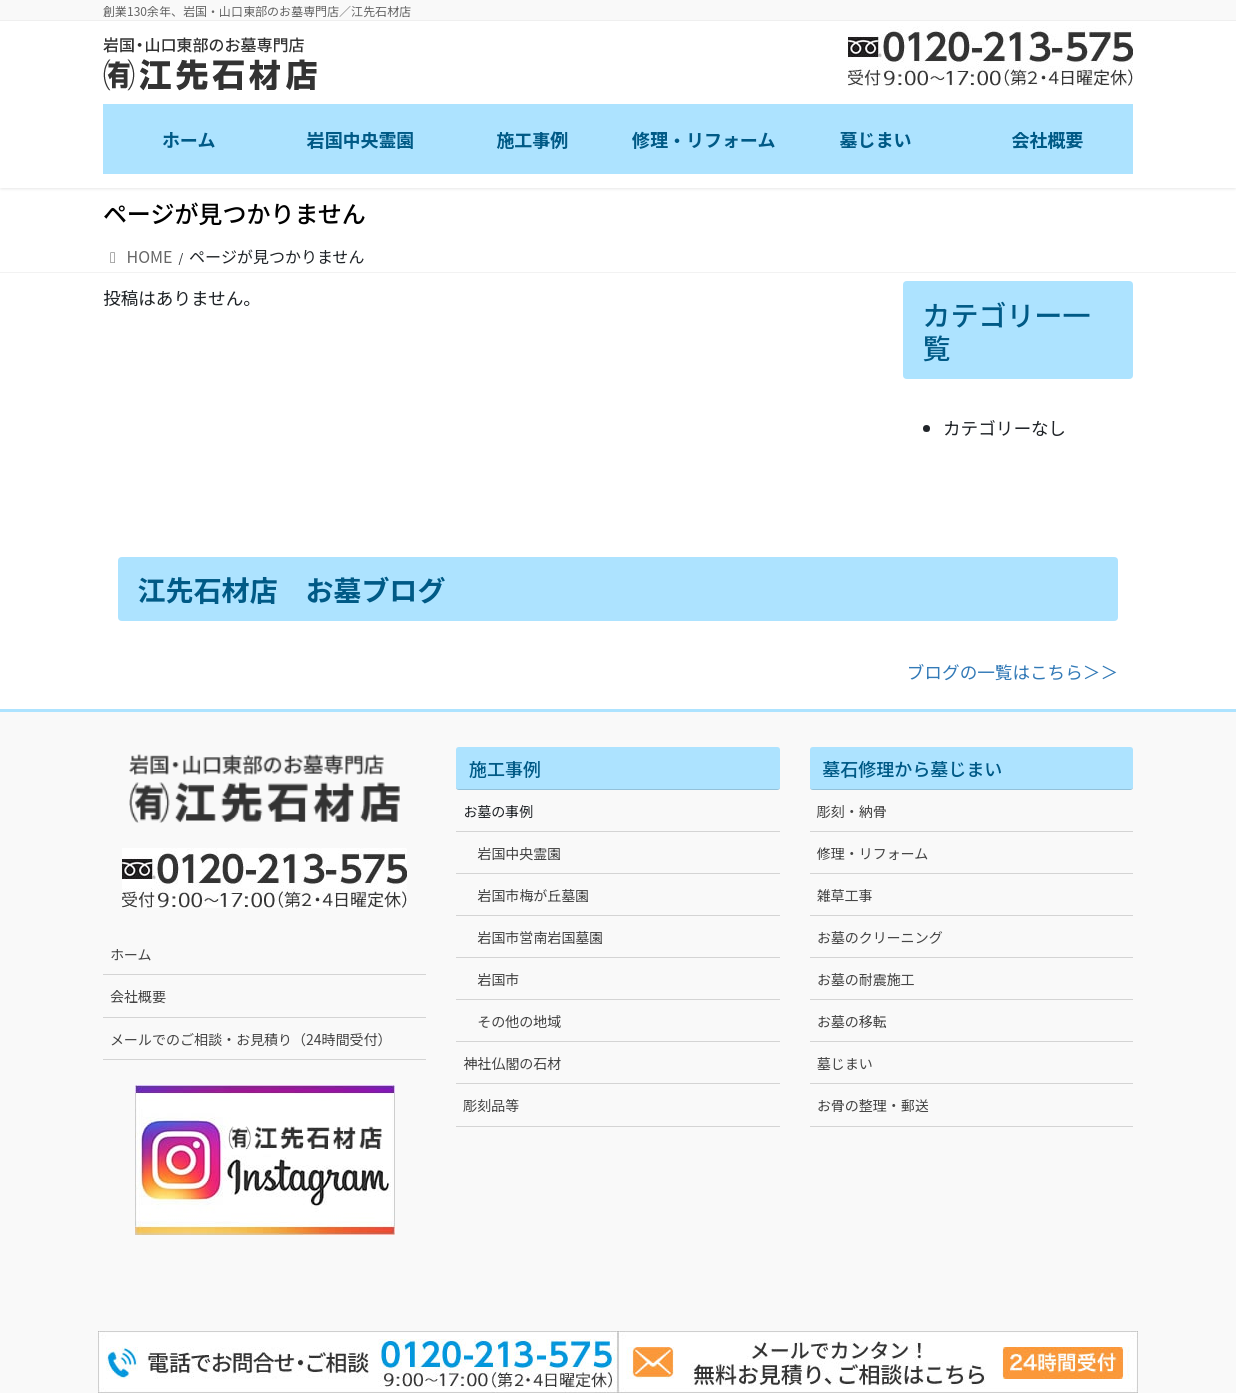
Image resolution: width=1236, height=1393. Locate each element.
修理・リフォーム (873, 853)
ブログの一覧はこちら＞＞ (1012, 671)
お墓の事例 (498, 811)
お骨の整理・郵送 (873, 1105)
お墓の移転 (852, 1021)
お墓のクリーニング (880, 937)
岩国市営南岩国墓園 (540, 937)
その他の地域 (519, 1021)
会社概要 (138, 996)
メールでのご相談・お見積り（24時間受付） (251, 1039)
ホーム (131, 954)
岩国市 (498, 979)
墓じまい (845, 1063)
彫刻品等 (491, 1105)
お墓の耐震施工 (866, 979)
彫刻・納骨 (852, 811)
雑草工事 (845, 895)
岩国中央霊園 (519, 853)
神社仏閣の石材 (512, 1063)
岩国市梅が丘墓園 (533, 895)
